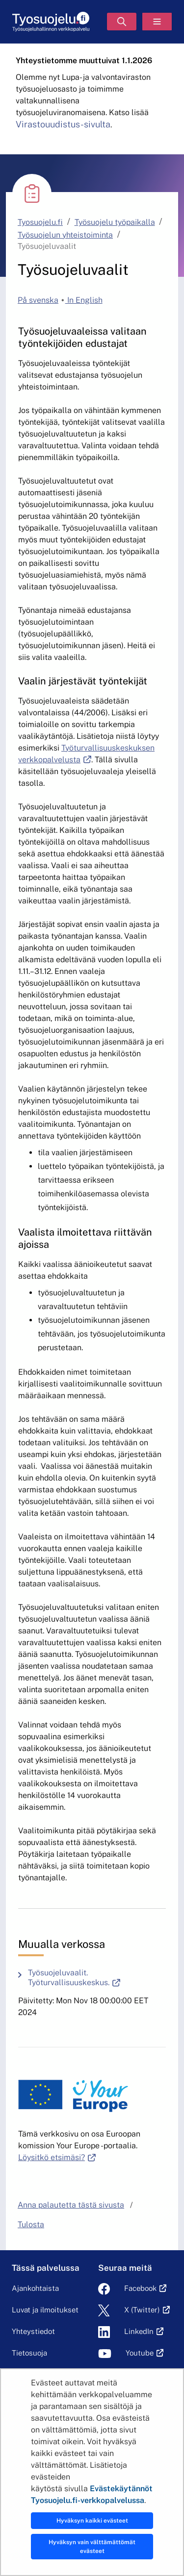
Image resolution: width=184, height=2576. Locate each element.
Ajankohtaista (35, 2288)
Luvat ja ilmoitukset (45, 2310)
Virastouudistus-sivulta (63, 124)
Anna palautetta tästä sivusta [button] (71, 2205)
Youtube (140, 2353)
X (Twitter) (142, 2310)
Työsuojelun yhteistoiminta (65, 235)
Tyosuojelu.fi (40, 222)
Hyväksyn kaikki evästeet (92, 2520)
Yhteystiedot (33, 2331)
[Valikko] (157, 21)
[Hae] (121, 21)
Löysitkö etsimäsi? (57, 2157)
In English (84, 300)
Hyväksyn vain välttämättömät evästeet (92, 2546)
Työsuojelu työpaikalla (115, 222)
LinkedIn (139, 2331)
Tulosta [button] (31, 2224)
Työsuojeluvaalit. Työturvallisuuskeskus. (97, 1978)
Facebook (140, 2288)
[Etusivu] (50, 22)
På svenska (38, 300)
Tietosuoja (29, 2353)
